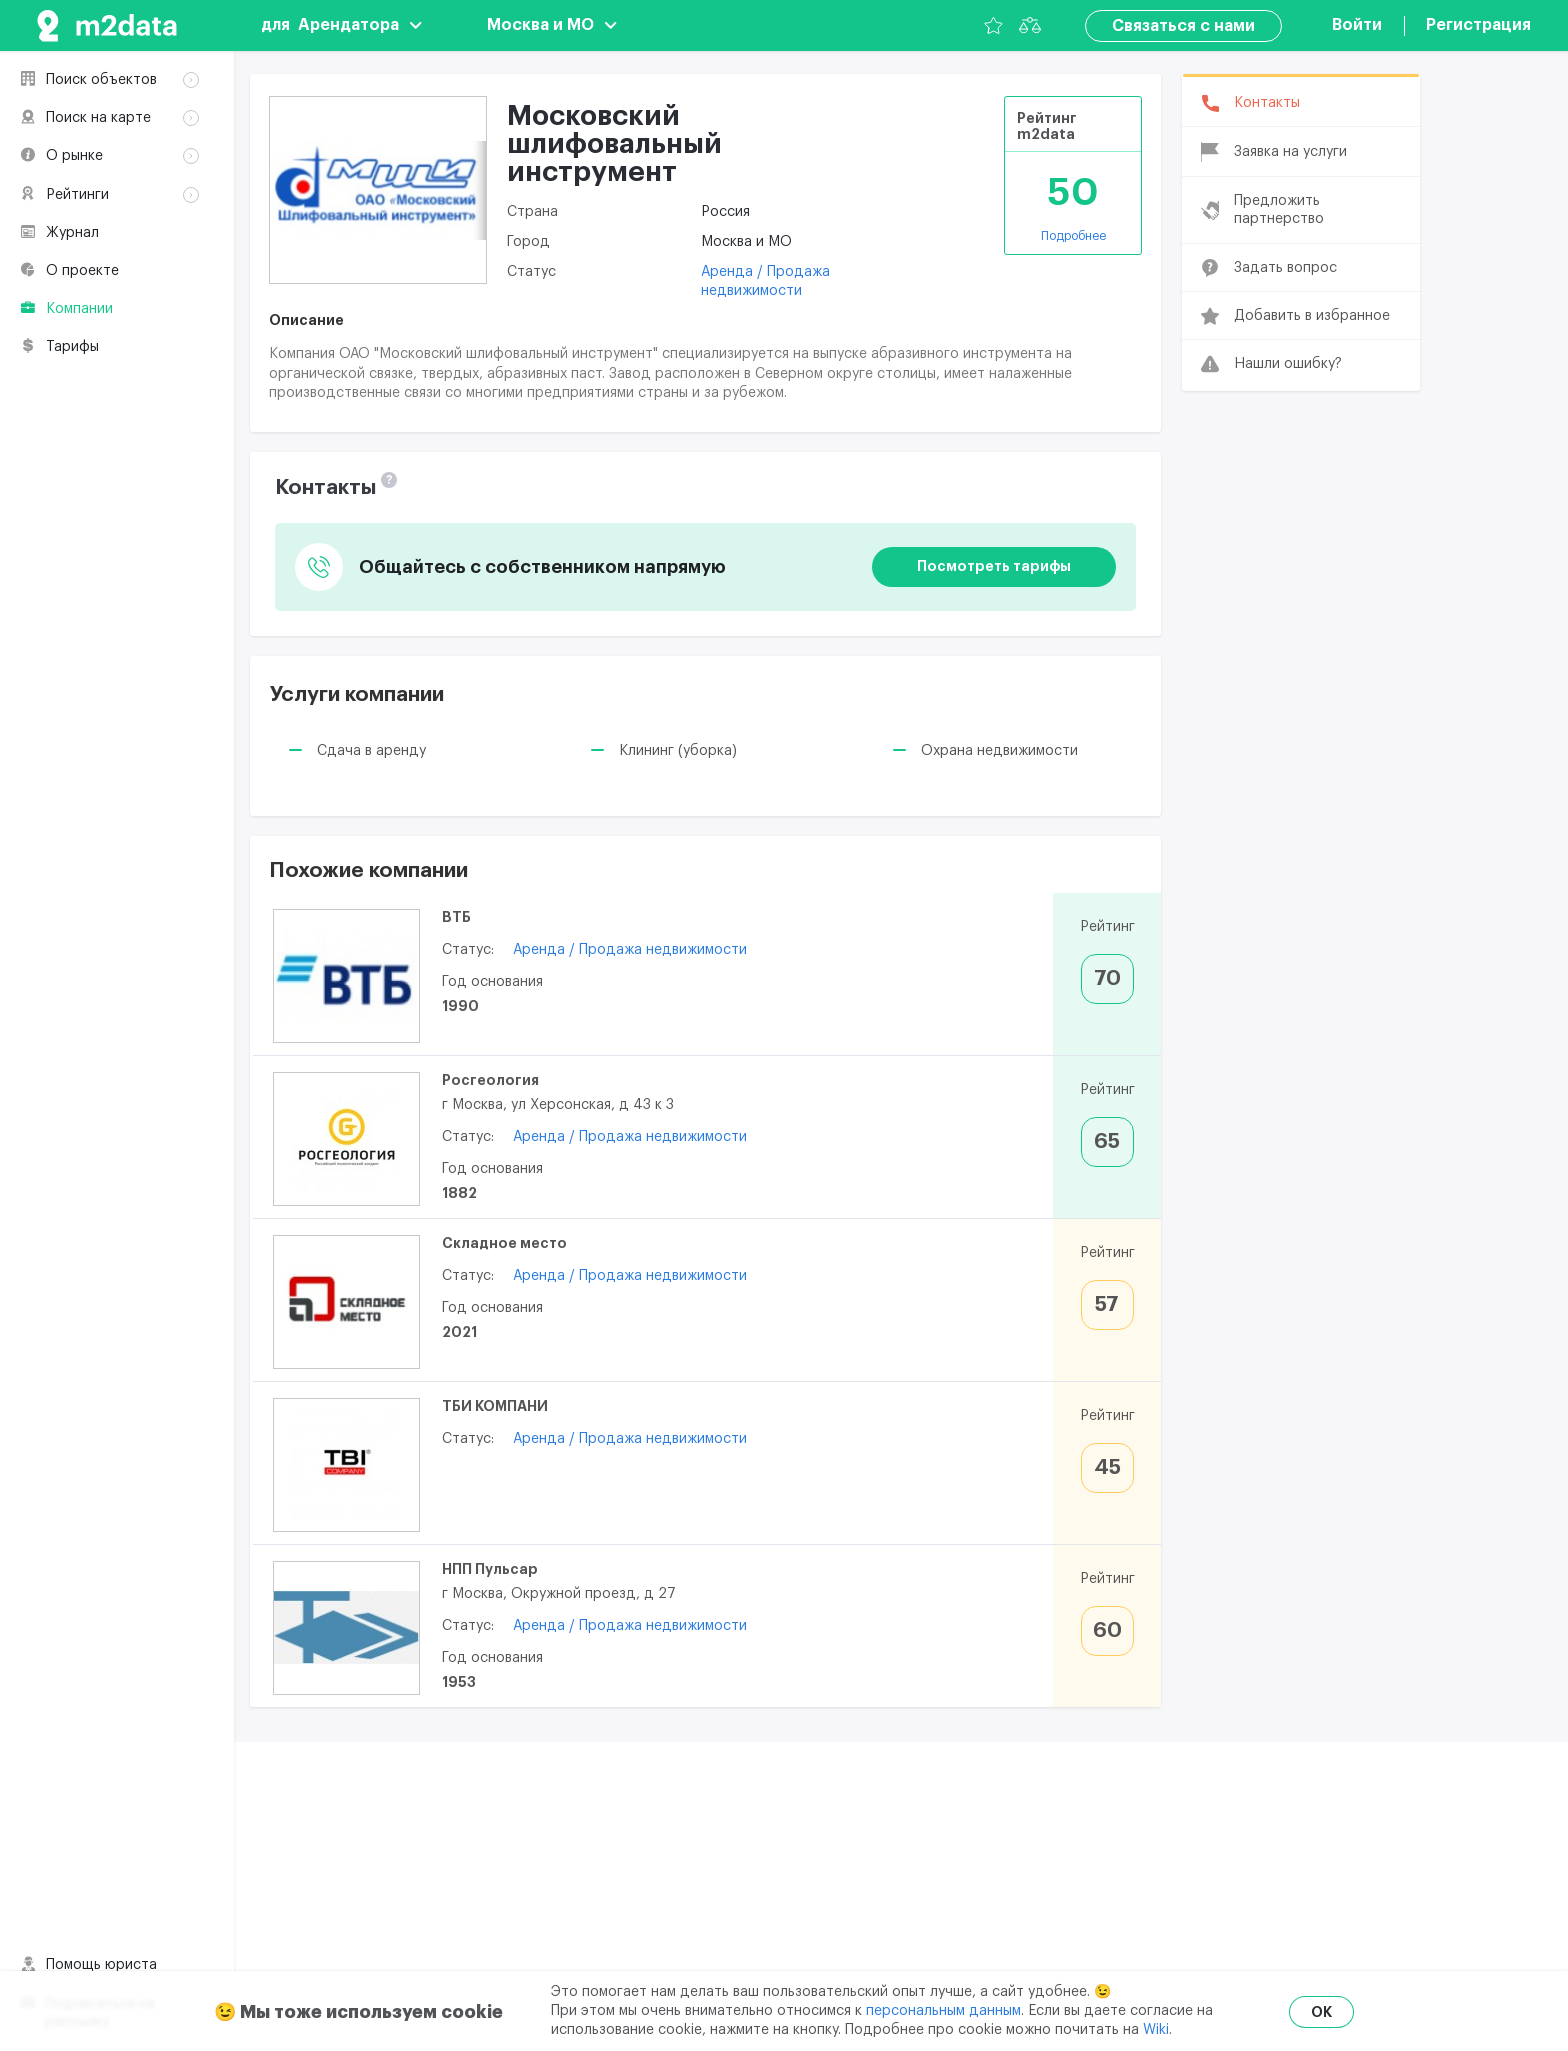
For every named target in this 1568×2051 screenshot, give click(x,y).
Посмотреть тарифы (994, 566)
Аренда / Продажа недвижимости (630, 950)
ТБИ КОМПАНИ (495, 1406)
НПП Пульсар (490, 1569)
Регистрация (1478, 25)
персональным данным (943, 2011)
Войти (1357, 25)
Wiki (1156, 2030)
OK (1321, 2012)
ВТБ (456, 917)
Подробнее (1073, 236)
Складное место (504, 1243)
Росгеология (490, 1080)
